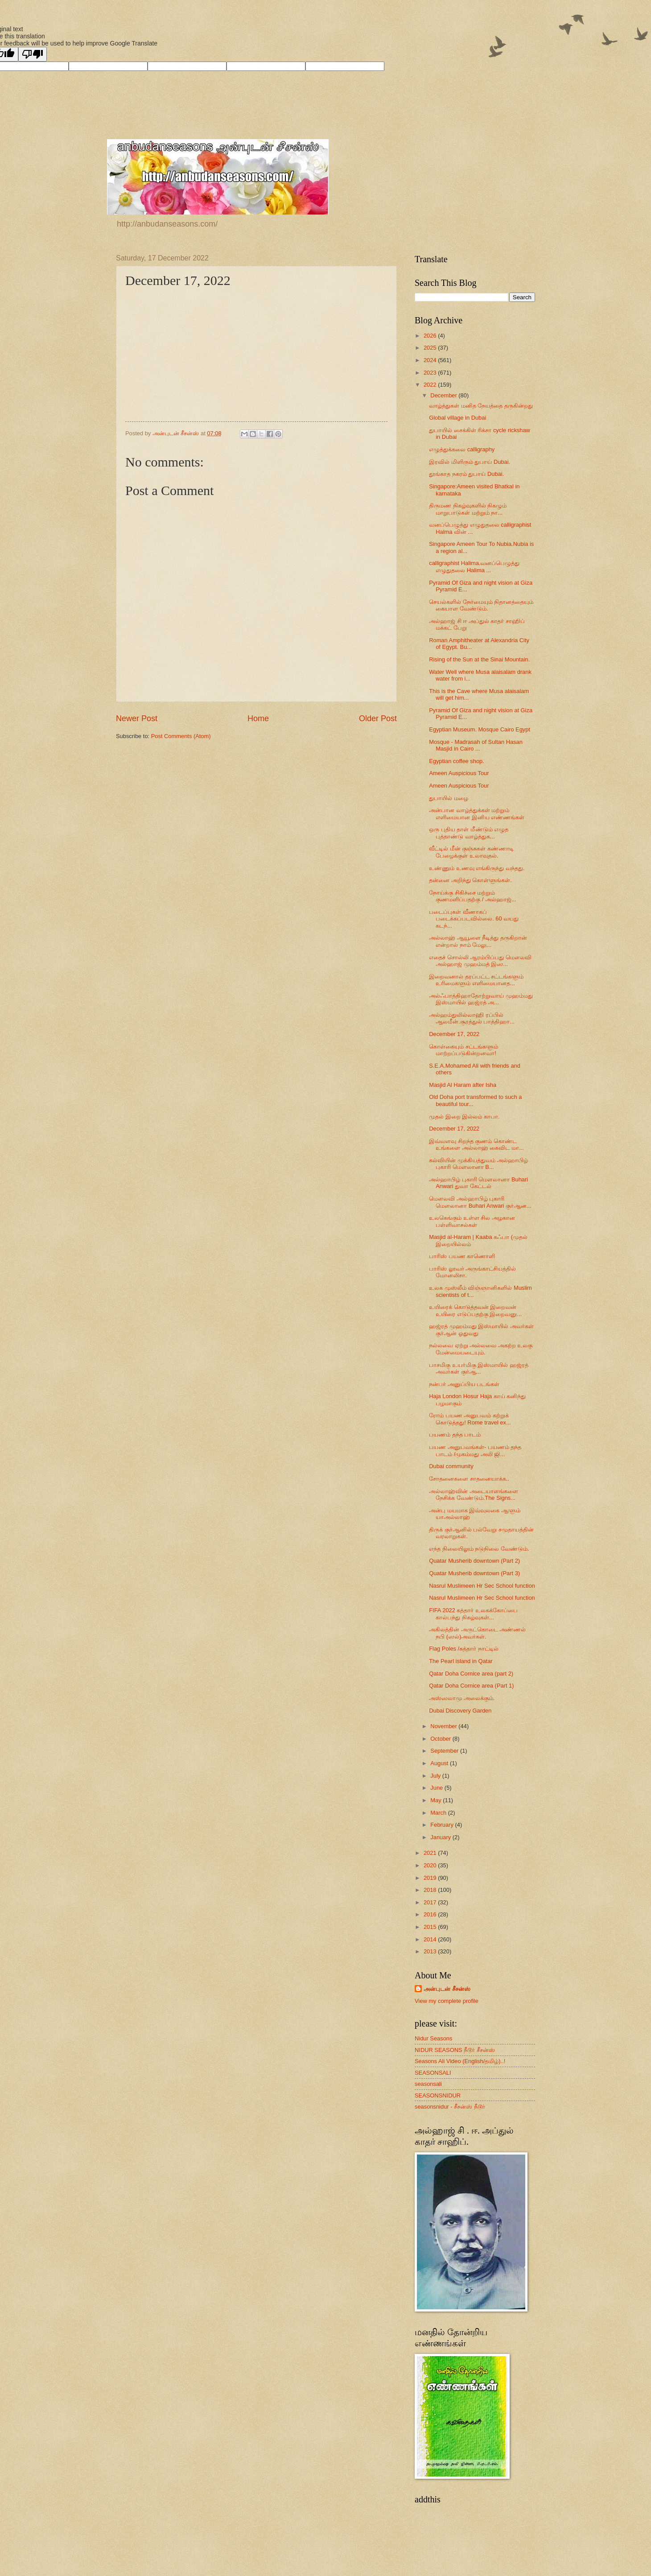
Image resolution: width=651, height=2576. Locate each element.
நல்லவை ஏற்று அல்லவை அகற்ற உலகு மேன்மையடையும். (480, 1348)
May (436, 1800)
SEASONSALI (433, 2072)
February (442, 1824)
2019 (431, 1877)
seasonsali (428, 2084)
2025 (431, 347)
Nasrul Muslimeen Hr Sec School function (482, 1585)
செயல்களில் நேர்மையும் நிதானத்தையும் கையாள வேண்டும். (481, 605)
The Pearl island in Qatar (460, 1661)
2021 (431, 1852)
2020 (431, 1865)
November (444, 1726)
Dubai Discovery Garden (460, 1710)
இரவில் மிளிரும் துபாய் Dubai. (469, 461)
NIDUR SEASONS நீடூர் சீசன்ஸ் (455, 2050)
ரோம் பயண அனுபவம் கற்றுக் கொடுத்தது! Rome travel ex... (470, 1418)
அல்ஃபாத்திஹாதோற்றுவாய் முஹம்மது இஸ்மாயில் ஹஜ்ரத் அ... (481, 999)
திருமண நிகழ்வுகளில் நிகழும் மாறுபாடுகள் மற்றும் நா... (468, 509)
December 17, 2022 (454, 1034)
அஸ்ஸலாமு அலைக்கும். (461, 1698)
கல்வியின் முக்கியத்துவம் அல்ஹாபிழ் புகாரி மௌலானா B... (478, 1163)
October (441, 1738)
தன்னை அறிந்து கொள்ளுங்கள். (470, 880)
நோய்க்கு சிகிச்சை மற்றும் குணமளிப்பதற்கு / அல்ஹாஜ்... (472, 896)
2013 (431, 1951)
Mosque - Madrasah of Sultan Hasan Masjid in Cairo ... (476, 745)
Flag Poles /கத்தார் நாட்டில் (464, 1648)
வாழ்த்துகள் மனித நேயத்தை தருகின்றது (481, 405)
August (440, 1763)
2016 (431, 1914)
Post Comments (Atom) (181, 736)
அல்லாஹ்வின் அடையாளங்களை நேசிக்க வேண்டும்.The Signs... (473, 1494)
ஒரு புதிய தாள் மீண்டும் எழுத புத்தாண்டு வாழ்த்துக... (468, 832)
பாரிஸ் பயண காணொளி (462, 1256)
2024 (431, 360)
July (436, 1775)
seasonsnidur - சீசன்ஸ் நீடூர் (450, 2106)
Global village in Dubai (457, 417)
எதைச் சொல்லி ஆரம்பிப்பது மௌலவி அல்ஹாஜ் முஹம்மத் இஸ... (480, 960)
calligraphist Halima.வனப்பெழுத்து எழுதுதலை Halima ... (474, 566)
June (437, 1787)
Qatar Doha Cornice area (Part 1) (471, 1685)
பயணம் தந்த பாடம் (455, 1434)
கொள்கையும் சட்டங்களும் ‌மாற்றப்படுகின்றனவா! (463, 1050)
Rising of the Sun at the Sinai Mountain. (479, 659)
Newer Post (136, 718)
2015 (431, 1927)
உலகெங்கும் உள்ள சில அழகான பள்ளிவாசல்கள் (472, 1221)
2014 (431, 1939)
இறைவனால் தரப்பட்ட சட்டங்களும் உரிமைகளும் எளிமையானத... (476, 980)
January (441, 1837)
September (445, 1750)
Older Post (378, 718)
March (439, 1812)
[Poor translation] (32, 54)
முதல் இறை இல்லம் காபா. (464, 1116)
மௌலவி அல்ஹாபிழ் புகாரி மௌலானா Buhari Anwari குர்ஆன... (480, 1202)
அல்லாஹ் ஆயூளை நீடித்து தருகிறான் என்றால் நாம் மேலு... (478, 941)
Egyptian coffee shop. (456, 761)
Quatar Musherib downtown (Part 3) (474, 1573)
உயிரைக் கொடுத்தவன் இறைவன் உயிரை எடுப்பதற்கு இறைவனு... (475, 1310)
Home (258, 718)
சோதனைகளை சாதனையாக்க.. (469, 1478)
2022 (431, 384)
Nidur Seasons (433, 2038)
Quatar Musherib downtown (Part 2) (474, 1560)
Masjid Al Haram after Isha (462, 1085)
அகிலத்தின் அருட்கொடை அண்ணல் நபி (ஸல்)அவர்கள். (477, 1632)
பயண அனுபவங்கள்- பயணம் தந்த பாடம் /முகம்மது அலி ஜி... (475, 1450)
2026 (431, 335)
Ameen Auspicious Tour (459, 773)
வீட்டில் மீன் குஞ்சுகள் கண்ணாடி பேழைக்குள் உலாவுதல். (471, 852)
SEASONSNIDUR (438, 2095)
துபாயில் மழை (448, 798)
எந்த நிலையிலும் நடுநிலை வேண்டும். (479, 1548)
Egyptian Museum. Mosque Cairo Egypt (479, 729)
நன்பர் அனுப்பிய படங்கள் (464, 1384)
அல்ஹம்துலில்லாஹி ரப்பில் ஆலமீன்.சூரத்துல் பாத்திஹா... (472, 1018)
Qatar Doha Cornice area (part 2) (471, 1673)
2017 (431, 1902)
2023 (431, 372)
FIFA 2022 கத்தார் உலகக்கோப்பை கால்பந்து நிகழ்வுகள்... (473, 1613)
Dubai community (451, 1466)
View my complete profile (446, 2001)
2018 (431, 1890)
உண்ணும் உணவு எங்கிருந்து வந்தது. (476, 868)
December (444, 395)
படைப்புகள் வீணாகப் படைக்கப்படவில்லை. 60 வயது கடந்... (474, 918)
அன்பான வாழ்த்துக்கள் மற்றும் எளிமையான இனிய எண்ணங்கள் (476, 813)
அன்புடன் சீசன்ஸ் (447, 1989)
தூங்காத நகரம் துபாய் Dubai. (466, 474)
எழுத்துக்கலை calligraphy (461, 449)
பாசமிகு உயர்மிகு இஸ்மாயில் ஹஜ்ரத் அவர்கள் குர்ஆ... (478, 1368)
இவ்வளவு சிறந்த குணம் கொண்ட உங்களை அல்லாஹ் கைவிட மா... (476, 1144)
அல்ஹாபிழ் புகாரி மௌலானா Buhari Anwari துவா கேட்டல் (478, 1182)
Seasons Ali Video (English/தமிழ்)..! (460, 2061)
